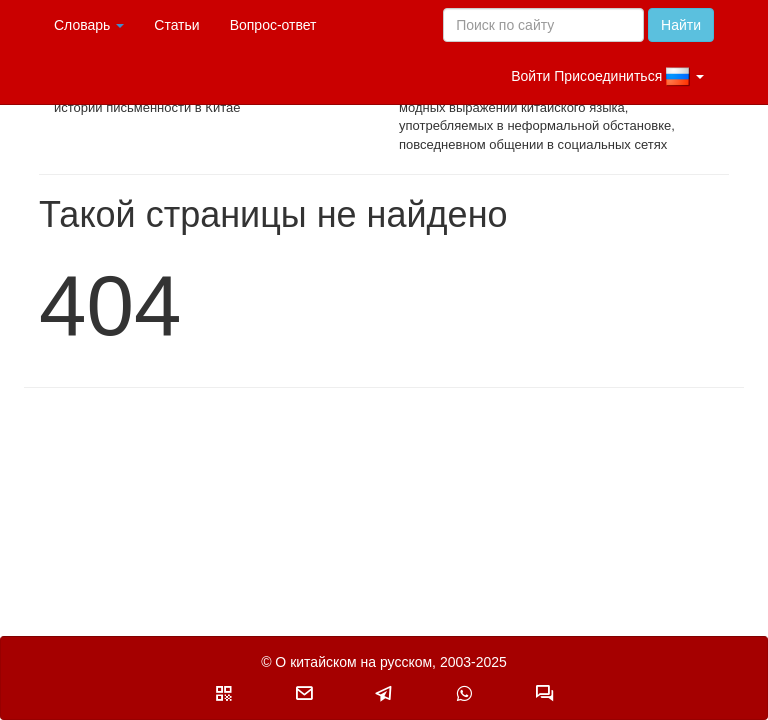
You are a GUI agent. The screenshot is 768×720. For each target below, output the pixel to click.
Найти (681, 25)
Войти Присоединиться (607, 77)
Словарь (89, 25)
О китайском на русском (353, 662)
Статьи (176, 25)
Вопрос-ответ (273, 25)
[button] (224, 693)
